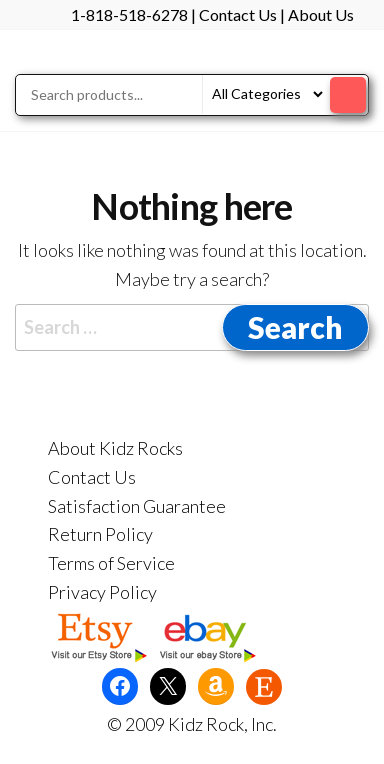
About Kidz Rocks (115, 448)
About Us (321, 14)
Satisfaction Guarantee (137, 506)
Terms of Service (111, 563)
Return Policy (100, 534)
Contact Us (238, 14)
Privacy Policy (102, 592)
